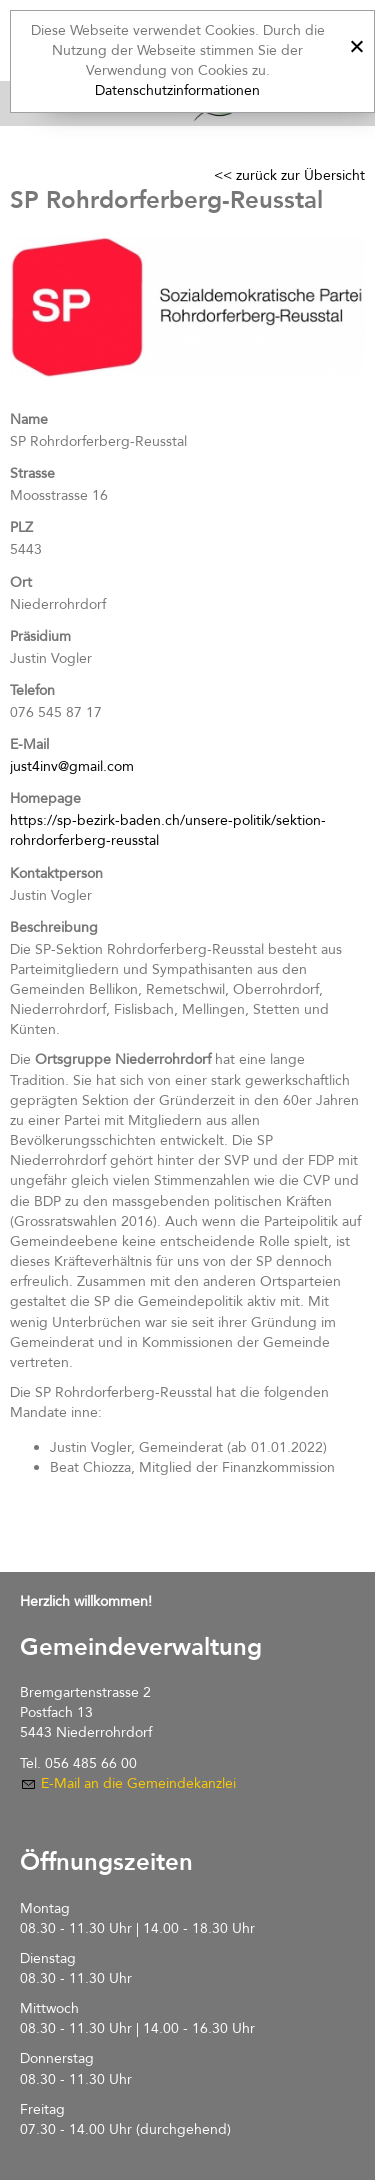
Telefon (32, 690)
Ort (21, 582)
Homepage (45, 798)
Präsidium (40, 636)
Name (29, 419)
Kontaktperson (56, 873)
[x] (356, 43)
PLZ (21, 527)
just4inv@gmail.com (72, 766)
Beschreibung (54, 927)
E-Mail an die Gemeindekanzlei (138, 1783)
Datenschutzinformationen (177, 90)
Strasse (32, 473)
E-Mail (29, 744)
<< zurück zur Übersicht (289, 175)
